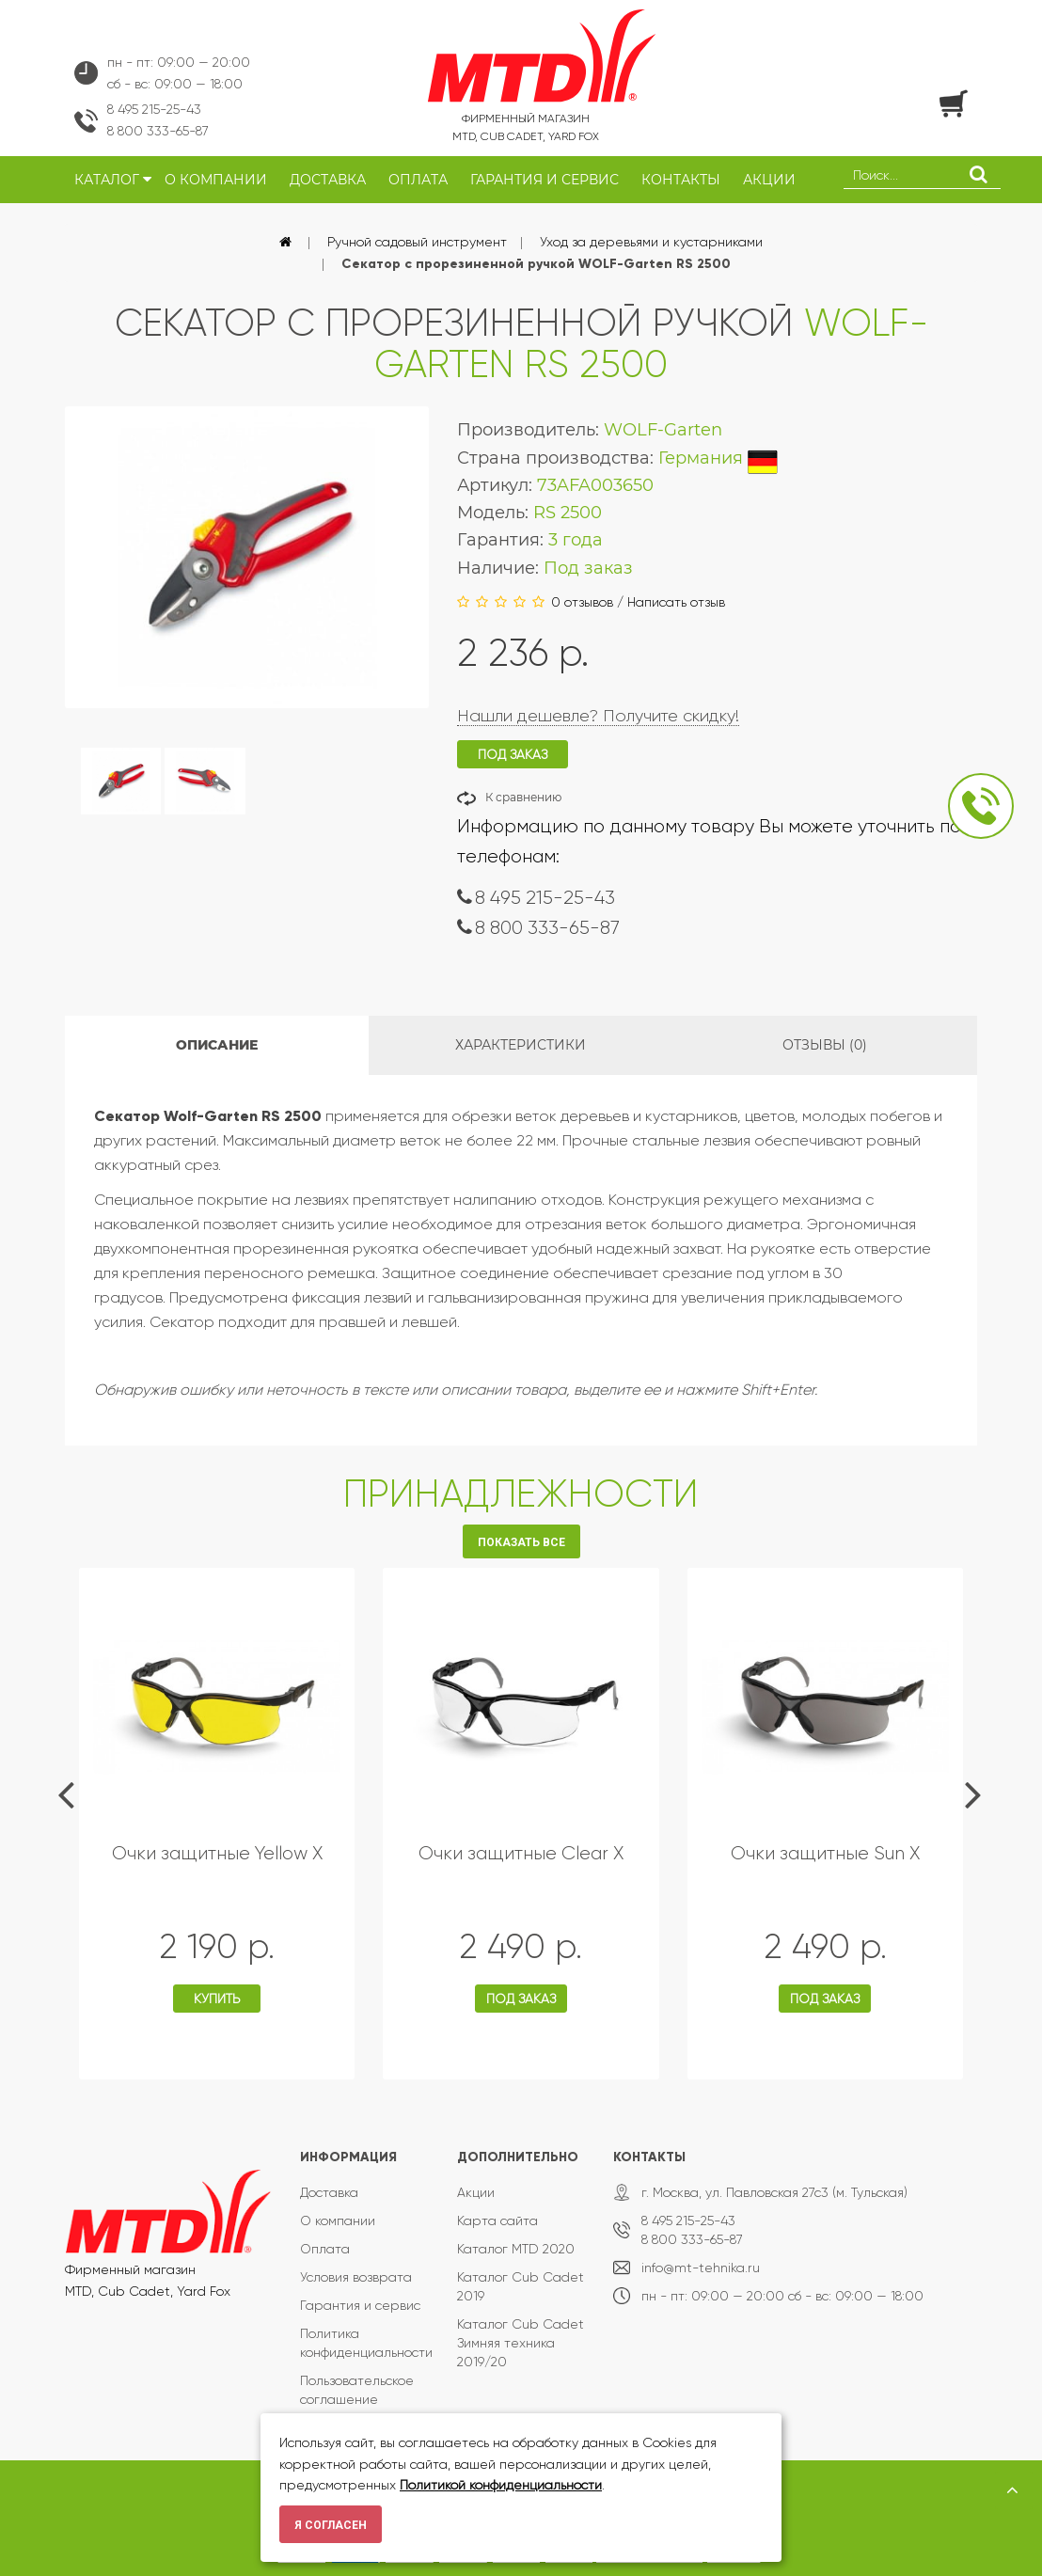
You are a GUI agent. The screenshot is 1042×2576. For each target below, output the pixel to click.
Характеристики (520, 1044)
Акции (476, 2192)
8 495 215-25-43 (154, 109)
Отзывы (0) (824, 1044)
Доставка (329, 2192)
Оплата (325, 2248)
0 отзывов (582, 601)
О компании (337, 2220)
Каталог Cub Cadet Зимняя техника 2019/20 (520, 2342)
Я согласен (330, 2525)
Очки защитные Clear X (521, 1853)
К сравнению (523, 797)
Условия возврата (356, 2276)
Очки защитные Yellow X (217, 1853)
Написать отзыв (676, 601)
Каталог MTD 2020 (516, 2248)
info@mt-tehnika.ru (700, 2267)
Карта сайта (497, 2220)
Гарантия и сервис (360, 2305)
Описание (217, 1044)
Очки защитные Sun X (825, 1853)
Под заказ (521, 1998)
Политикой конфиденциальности (501, 2484)
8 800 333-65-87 (158, 130)
